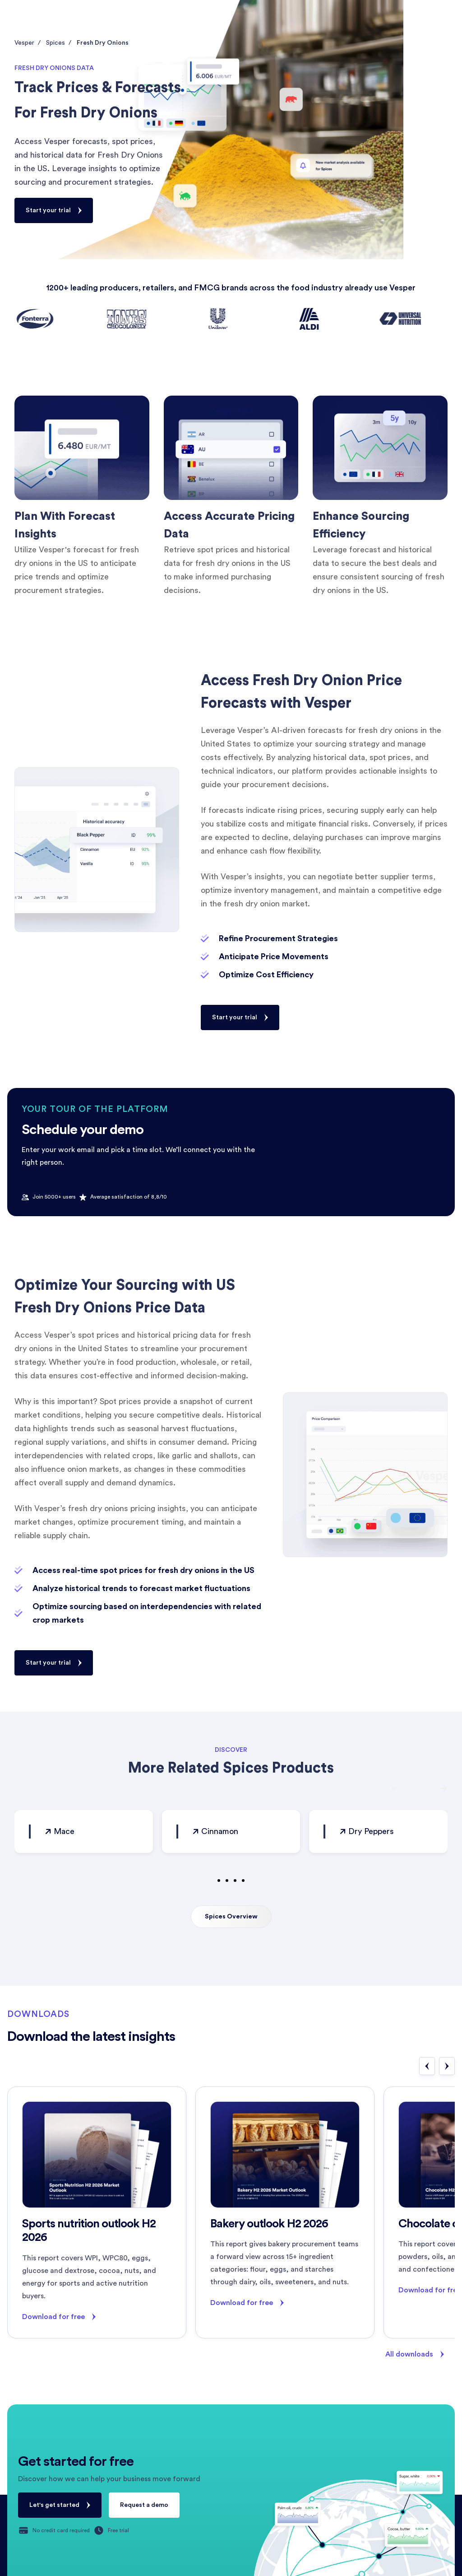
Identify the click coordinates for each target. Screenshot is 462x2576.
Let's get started (54, 2505)
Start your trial (48, 210)
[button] (399, 1788)
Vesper (24, 43)
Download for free (53, 2316)
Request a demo (144, 2505)
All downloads (409, 2354)
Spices (55, 43)
